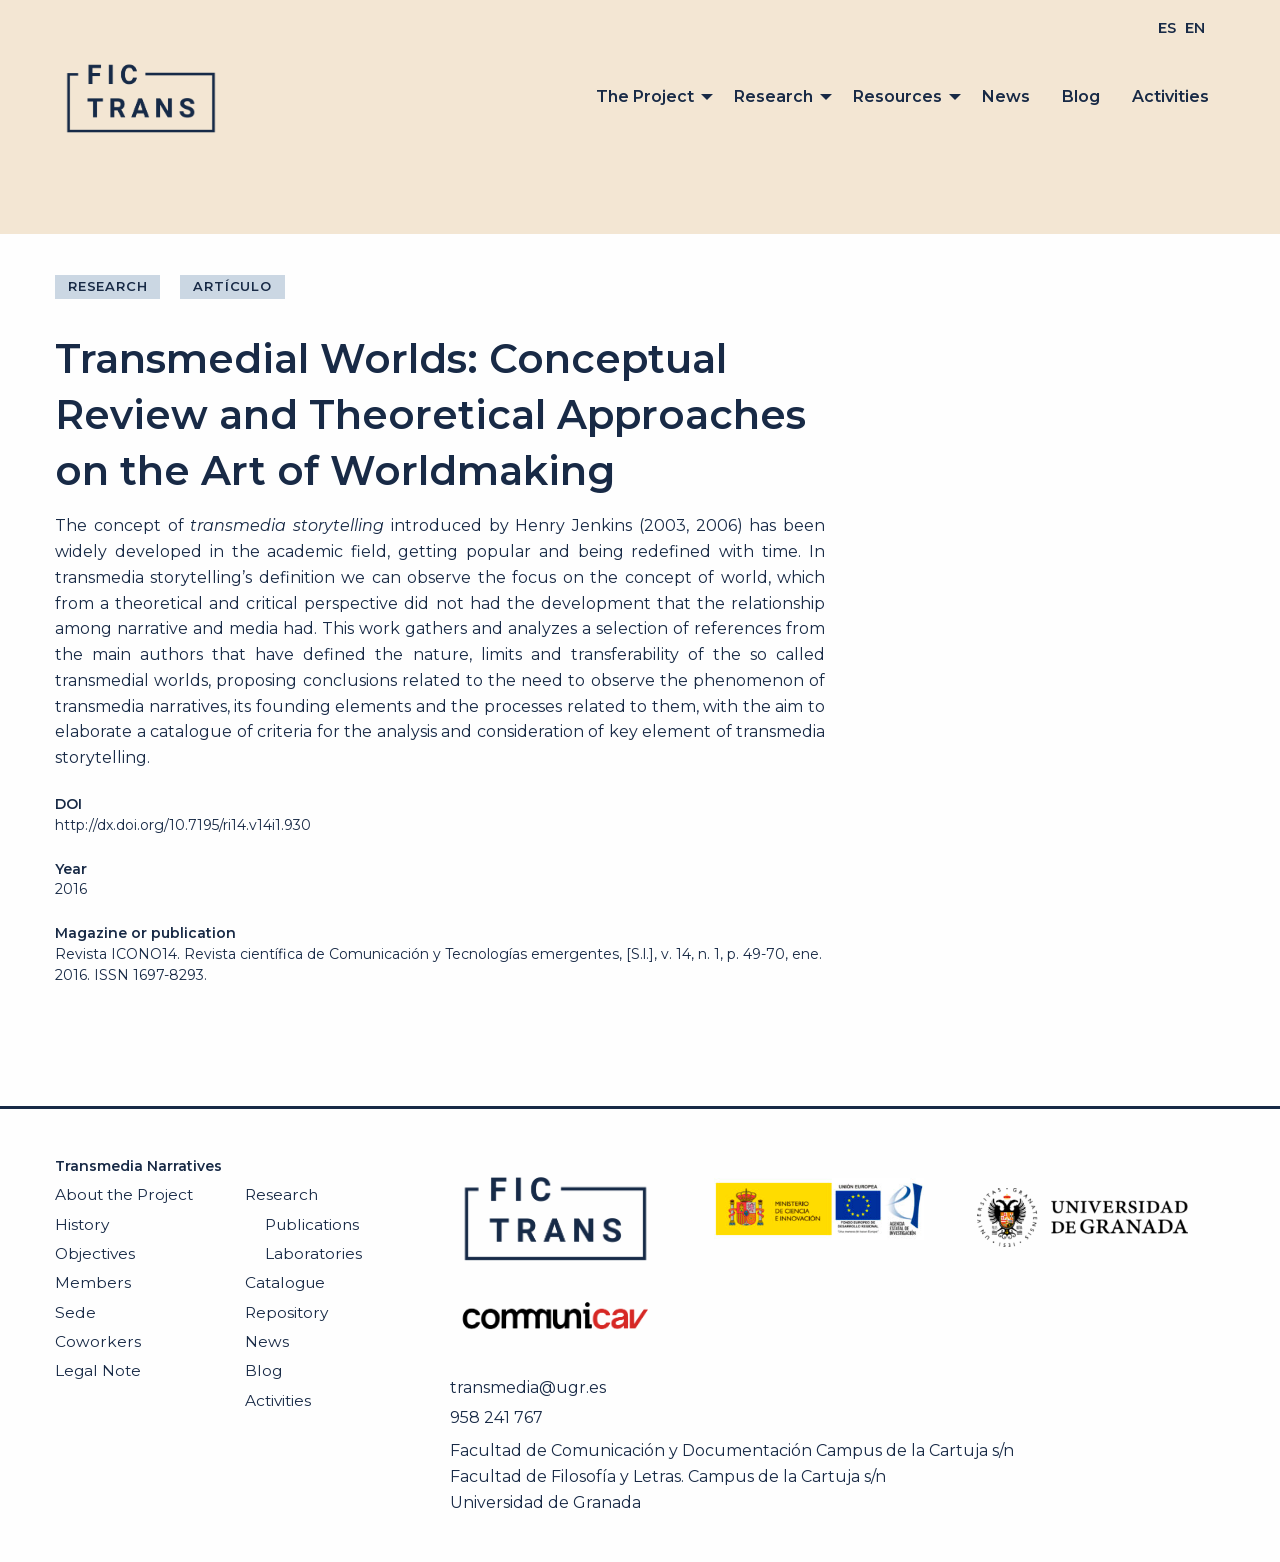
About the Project (124, 1194)
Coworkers (98, 1341)
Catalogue (285, 1282)
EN (1195, 28)
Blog (1081, 96)
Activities (1170, 96)
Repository (286, 1312)
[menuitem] (1167, 28)
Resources (897, 96)
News (1006, 96)
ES (1167, 28)
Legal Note (98, 1370)
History (82, 1224)
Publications (312, 1224)
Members (93, 1282)
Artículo (232, 286)
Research (773, 96)
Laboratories (313, 1253)
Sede (75, 1312)
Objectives (95, 1253)
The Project (645, 96)
